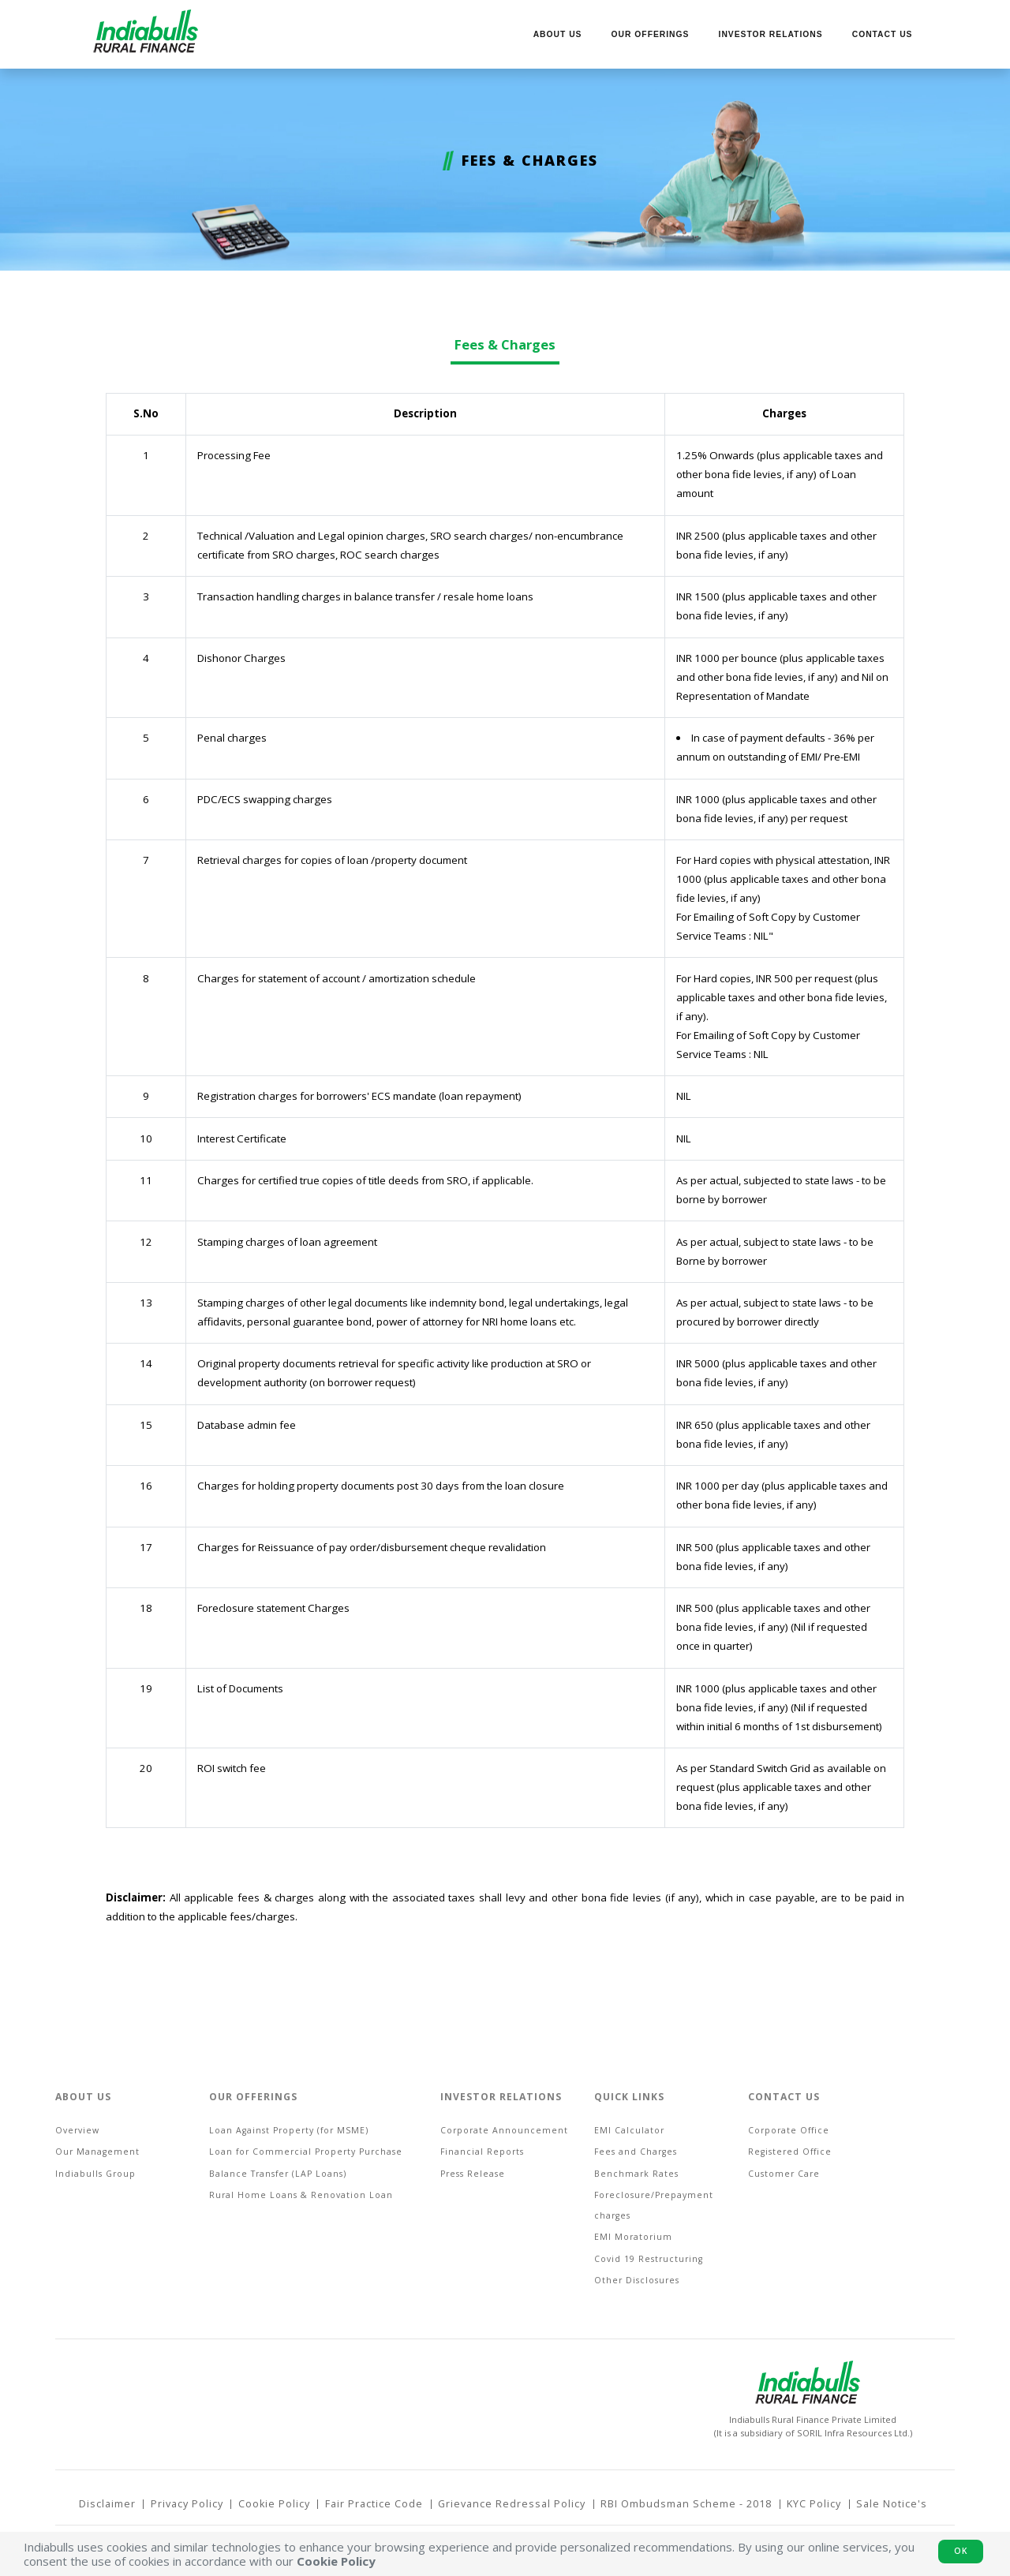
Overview (77, 2130)
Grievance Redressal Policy (511, 2504)
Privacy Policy (187, 2504)
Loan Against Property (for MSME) (288, 2130)
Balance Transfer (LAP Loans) (277, 2173)
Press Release (472, 2173)
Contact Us (882, 34)
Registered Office (790, 2151)
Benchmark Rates (636, 2173)
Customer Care (784, 2173)
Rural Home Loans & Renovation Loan (301, 2194)
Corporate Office (788, 2130)
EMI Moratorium (633, 2236)
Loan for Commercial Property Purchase (305, 2151)
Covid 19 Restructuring (648, 2258)
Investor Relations (771, 34)
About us (557, 34)
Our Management (97, 2151)
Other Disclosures (636, 2280)
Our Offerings (651, 34)
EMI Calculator (629, 2130)
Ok (960, 2550)
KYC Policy (814, 2504)
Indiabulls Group (95, 2173)
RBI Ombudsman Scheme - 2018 (686, 2504)
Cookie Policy (274, 2504)
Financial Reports (482, 2151)
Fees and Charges (635, 2151)
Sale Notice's (891, 2504)
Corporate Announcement (504, 2130)
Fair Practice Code (374, 2504)
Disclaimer (107, 2504)
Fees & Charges (505, 344)
